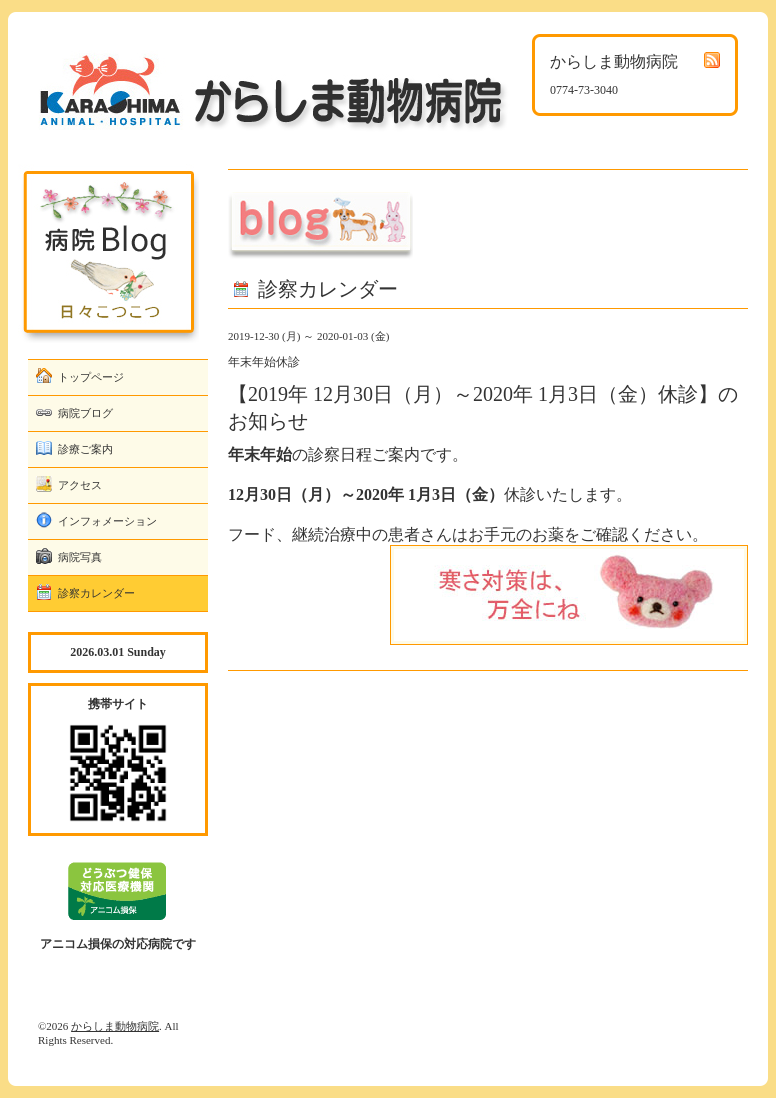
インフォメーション (107, 521)
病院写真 (80, 557)
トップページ (91, 377)
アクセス (80, 485)
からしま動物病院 (115, 1026)
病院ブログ (85, 413)
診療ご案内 (85, 449)
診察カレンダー (96, 593)
